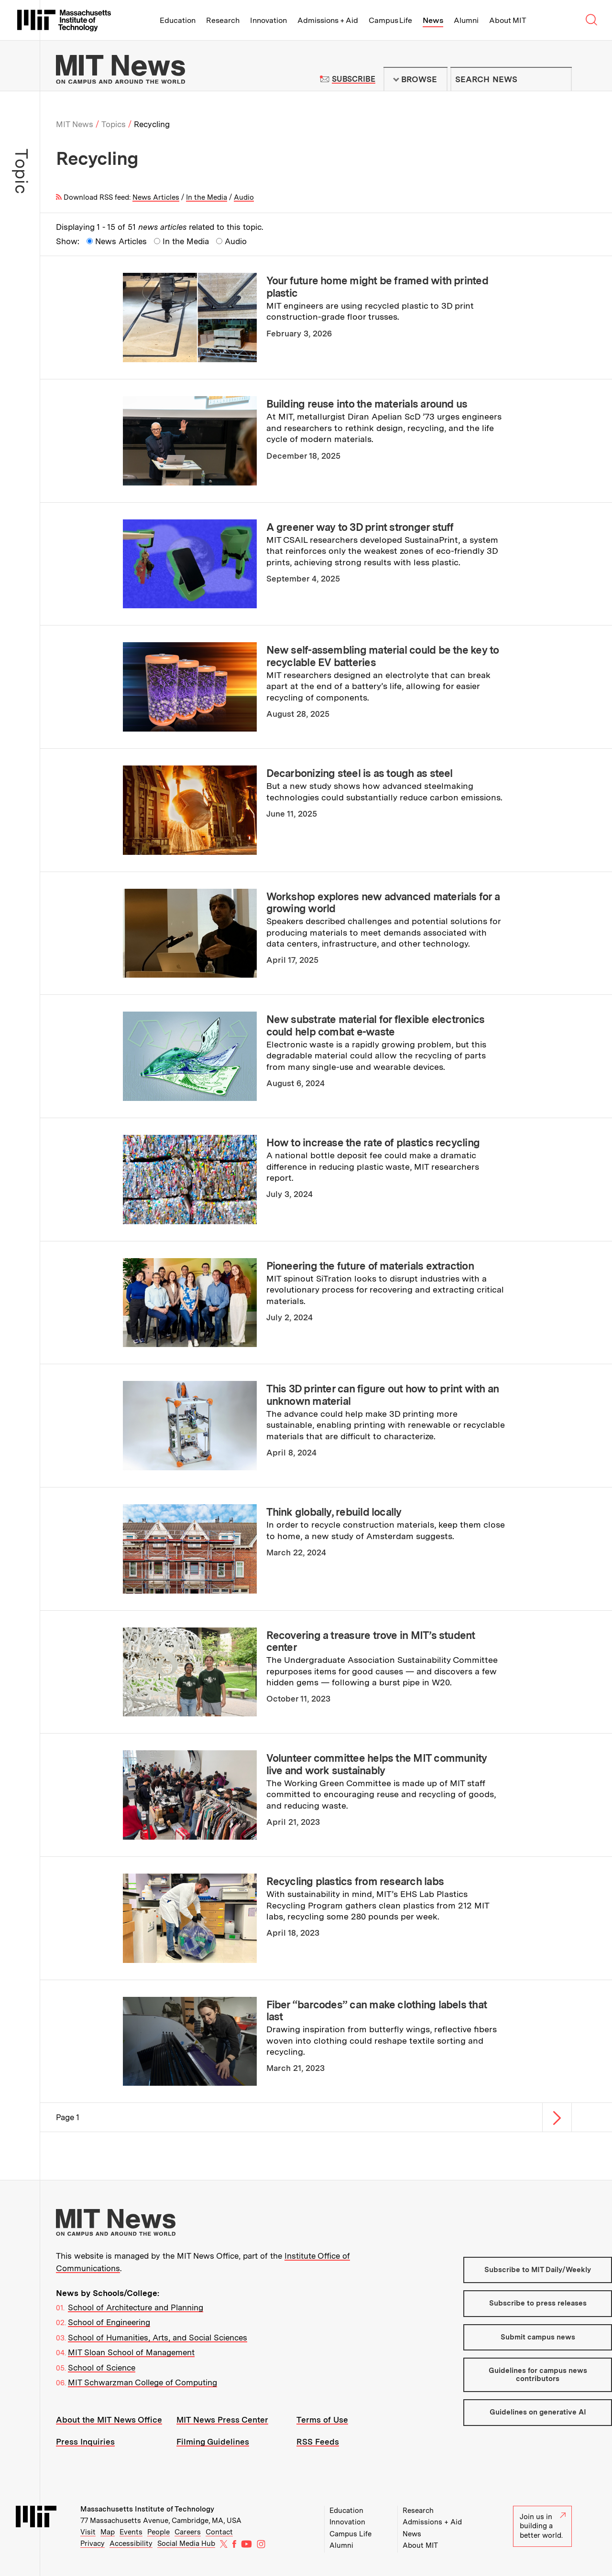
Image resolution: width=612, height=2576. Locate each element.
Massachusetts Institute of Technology (147, 2509)
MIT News (74, 124)
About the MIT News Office (109, 2420)
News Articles (155, 197)
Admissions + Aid (327, 20)
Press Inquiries (85, 2442)
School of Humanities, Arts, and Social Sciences (157, 2337)
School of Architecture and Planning (135, 2307)
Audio (244, 197)
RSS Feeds (317, 2442)
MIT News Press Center (222, 2420)
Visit (88, 2532)
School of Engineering (109, 2322)
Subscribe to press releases (538, 2303)
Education (178, 20)
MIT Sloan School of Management (131, 2352)
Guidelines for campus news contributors (538, 2374)
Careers (188, 2532)
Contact (219, 2532)
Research (223, 20)
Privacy (92, 2543)
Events (131, 2532)
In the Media (206, 197)
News (433, 20)
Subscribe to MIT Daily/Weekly (537, 2269)
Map (107, 2532)
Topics (113, 124)
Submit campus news (538, 2337)
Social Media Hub (186, 2543)
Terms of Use (322, 2420)
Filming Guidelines (212, 2442)
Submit (559, 79)
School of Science (101, 2367)
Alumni (466, 20)
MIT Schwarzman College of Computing (142, 2382)
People (158, 2532)
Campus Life (390, 20)
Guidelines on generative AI (538, 2412)
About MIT (507, 20)
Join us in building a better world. (543, 2526)
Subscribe (353, 79)
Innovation (268, 20)
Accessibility (131, 2543)
